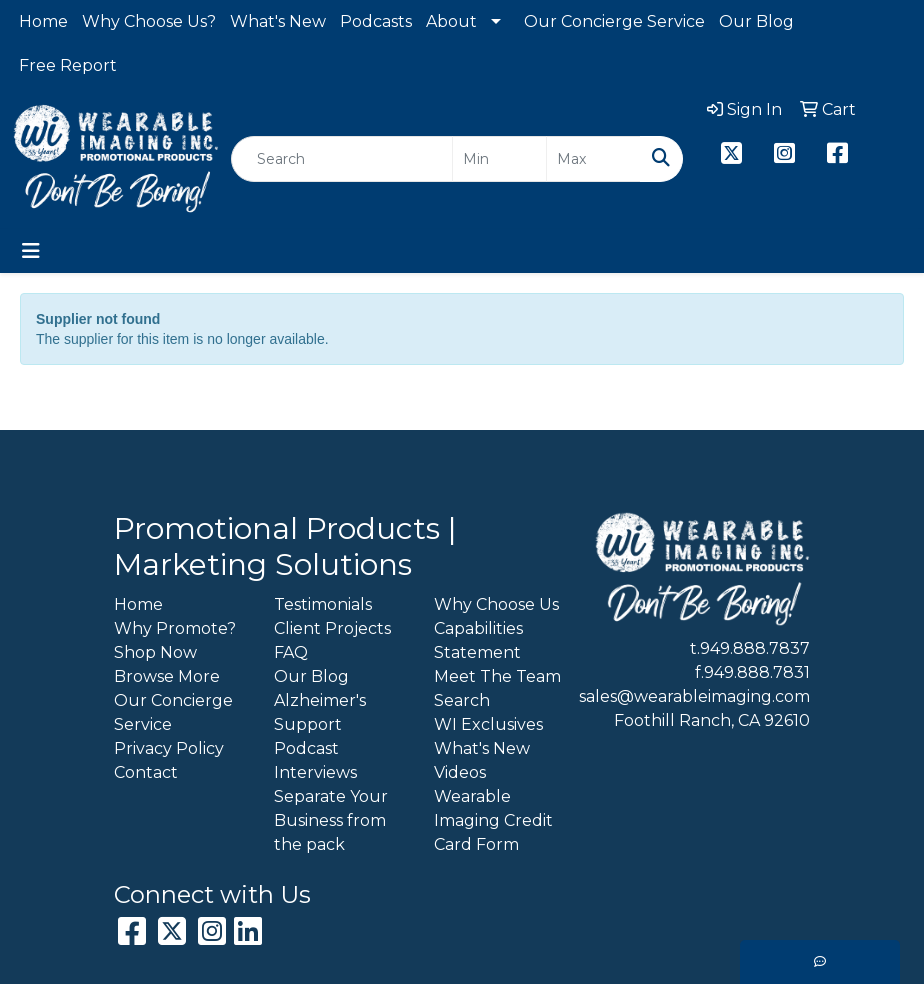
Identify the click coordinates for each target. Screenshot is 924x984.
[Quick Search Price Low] (499, 159)
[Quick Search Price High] (593, 159)
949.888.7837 (755, 648)
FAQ (291, 652)
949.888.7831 (757, 672)
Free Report (68, 65)
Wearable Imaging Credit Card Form (493, 820)
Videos (460, 772)
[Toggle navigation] (31, 251)
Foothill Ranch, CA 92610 (712, 720)
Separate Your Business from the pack (331, 820)
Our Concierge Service (614, 21)
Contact (146, 772)
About (451, 21)
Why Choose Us (496, 604)
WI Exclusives (488, 724)
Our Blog (756, 21)
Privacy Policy (169, 748)
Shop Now (155, 652)
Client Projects (332, 628)
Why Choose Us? (149, 21)
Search (462, 700)
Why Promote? (175, 628)
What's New (278, 21)
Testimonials (323, 604)
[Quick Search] (342, 159)
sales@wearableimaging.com (694, 696)
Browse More (167, 676)
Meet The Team (497, 676)
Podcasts (376, 21)
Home (43, 21)
